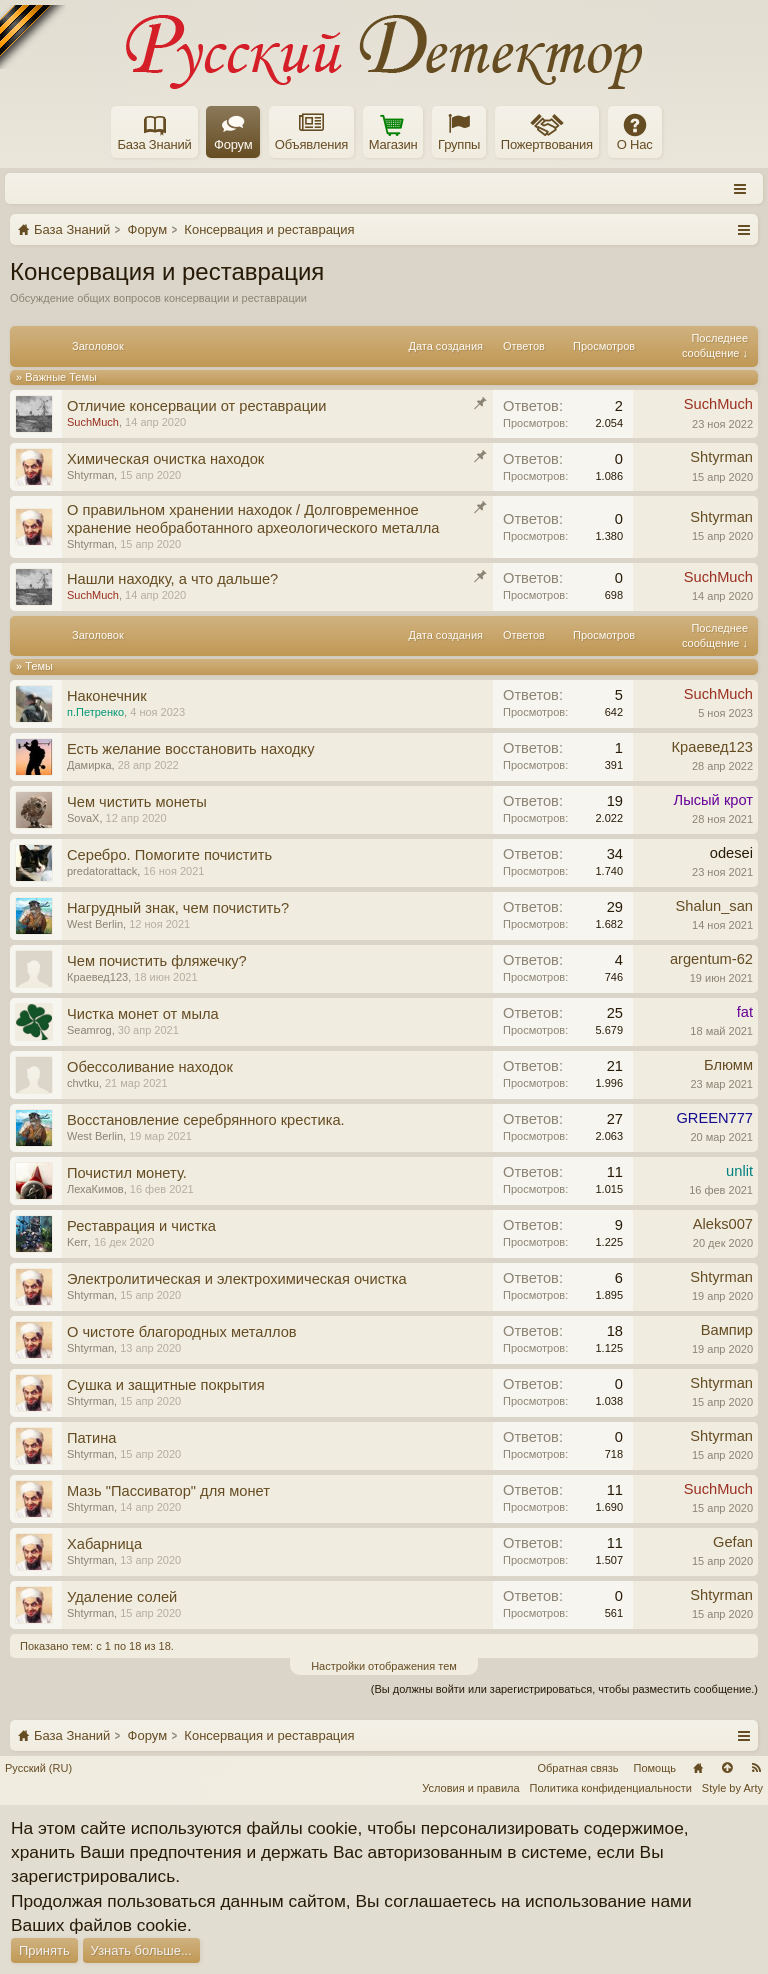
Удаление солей (122, 1597)
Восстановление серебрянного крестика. (206, 1120)
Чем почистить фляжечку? (157, 961)
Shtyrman (90, 475)
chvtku (83, 1083)
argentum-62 (711, 959)
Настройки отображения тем (384, 1666)
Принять (44, 1950)
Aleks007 (723, 1224)
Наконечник (107, 696)
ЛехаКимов (95, 1189)
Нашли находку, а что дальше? (172, 579)
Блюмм (728, 1065)
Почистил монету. (127, 1173)
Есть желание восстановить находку (191, 749)
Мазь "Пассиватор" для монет (168, 1491)
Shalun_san (714, 906)
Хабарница (104, 1544)
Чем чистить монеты (137, 802)
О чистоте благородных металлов (182, 1332)
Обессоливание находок (150, 1067)
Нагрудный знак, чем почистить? (178, 908)
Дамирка (89, 765)
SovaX (83, 818)
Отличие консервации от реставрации (196, 406)
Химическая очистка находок (165, 459)
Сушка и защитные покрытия (166, 1385)
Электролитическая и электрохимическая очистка (237, 1279)
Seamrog (89, 1030)
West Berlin (95, 924)
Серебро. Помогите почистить (169, 855)
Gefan (733, 1542)
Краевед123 (712, 747)
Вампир (727, 1330)
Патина (92, 1438)
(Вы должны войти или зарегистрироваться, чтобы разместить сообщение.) (564, 1689)
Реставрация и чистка (141, 1226)
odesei (731, 853)
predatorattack (102, 871)
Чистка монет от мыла (143, 1014)
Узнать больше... (141, 1950)
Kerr (77, 1242)
